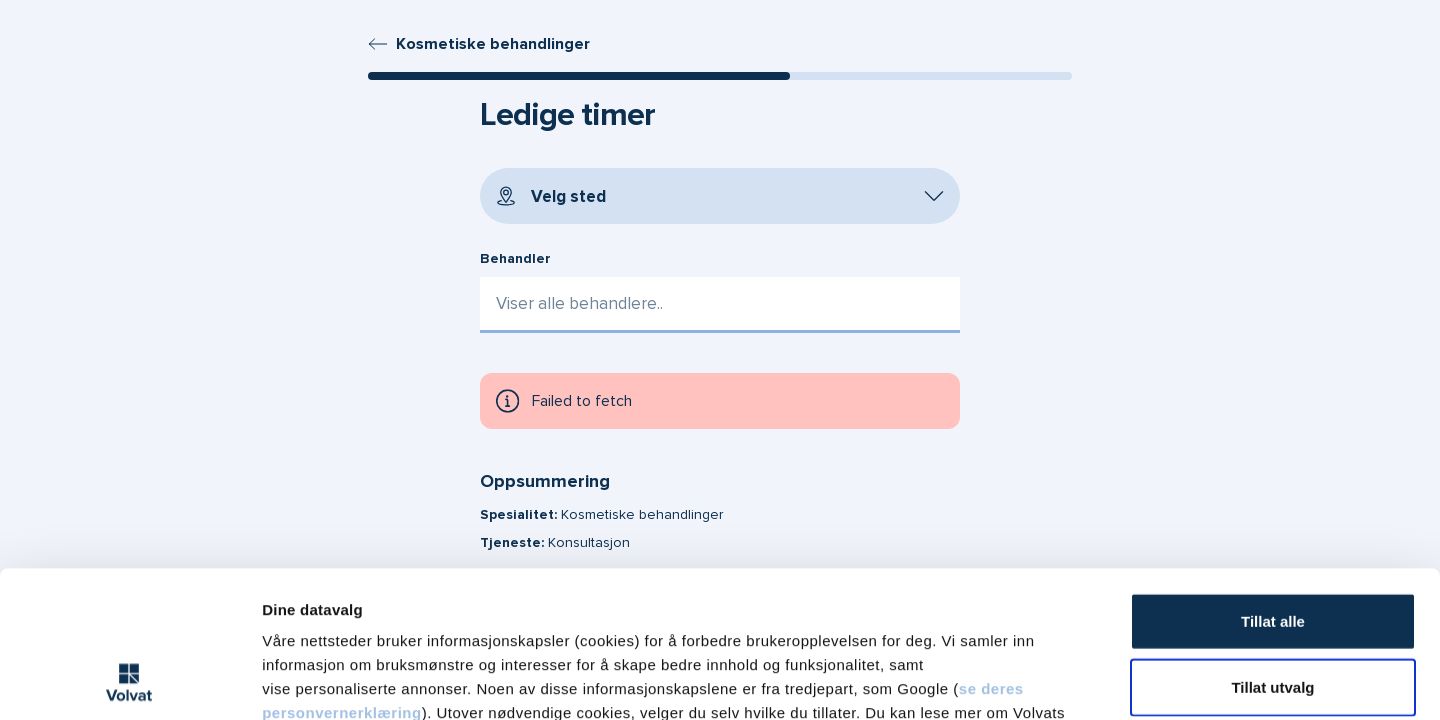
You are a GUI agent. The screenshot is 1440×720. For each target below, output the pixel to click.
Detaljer (1063, 680)
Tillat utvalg (1272, 549)
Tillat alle (1273, 483)
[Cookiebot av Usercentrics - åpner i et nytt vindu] (129, 681)
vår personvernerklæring (481, 599)
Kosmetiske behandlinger (479, 44)
